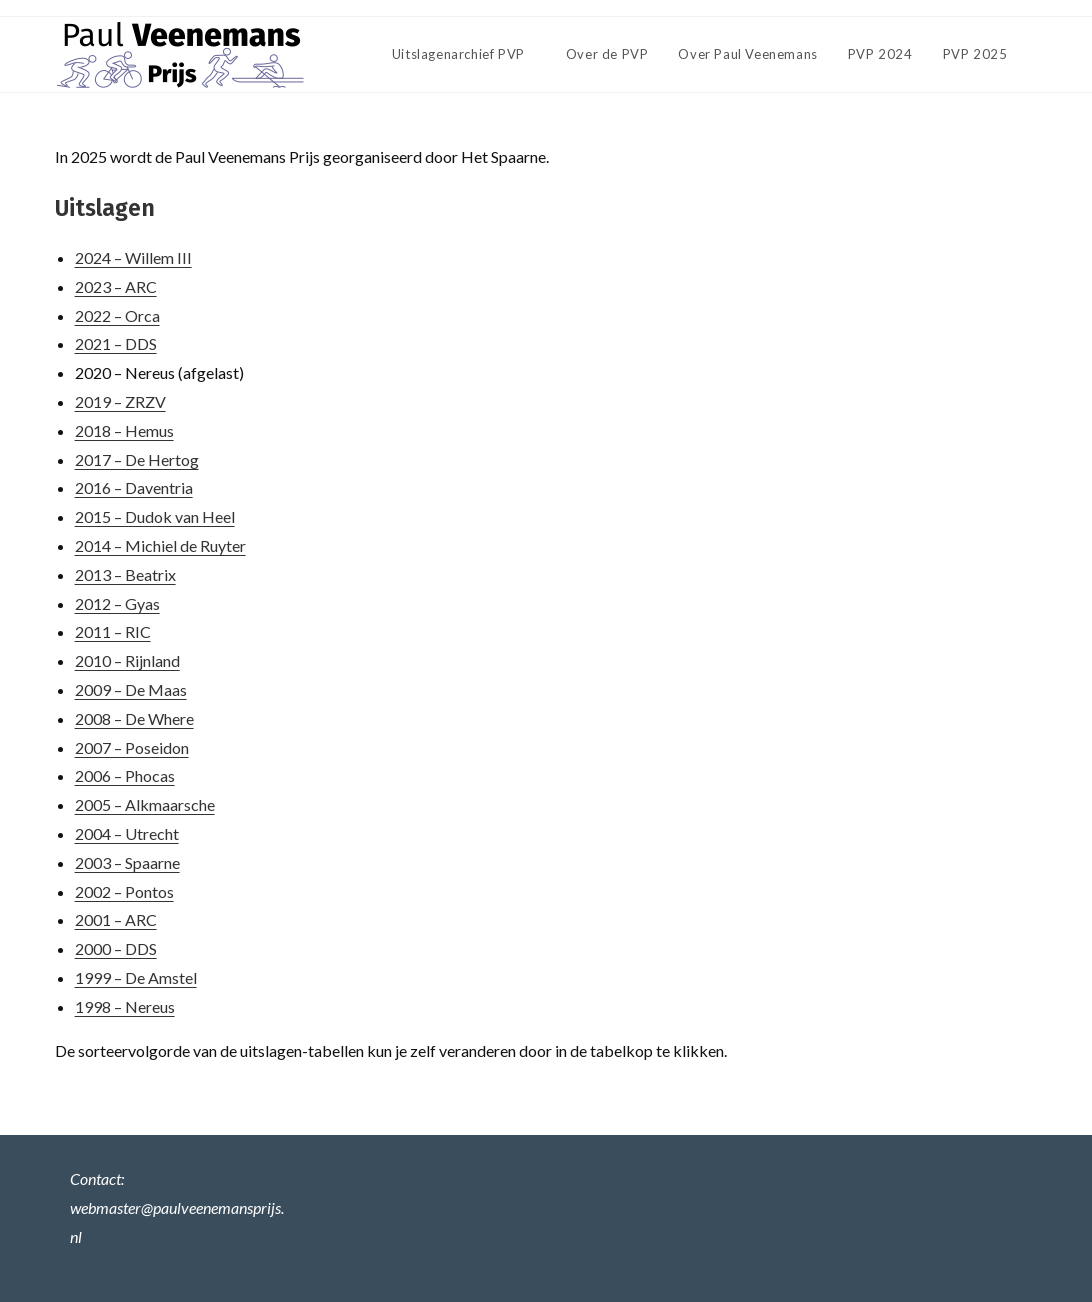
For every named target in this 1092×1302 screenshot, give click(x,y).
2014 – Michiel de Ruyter (160, 545)
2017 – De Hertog (137, 459)
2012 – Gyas (117, 603)
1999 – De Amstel (136, 977)
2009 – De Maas (131, 689)
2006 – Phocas (125, 775)
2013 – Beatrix (125, 574)
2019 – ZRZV (120, 401)
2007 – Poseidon (132, 747)
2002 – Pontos (124, 891)
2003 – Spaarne (127, 862)
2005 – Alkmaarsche (145, 804)
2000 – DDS (116, 948)
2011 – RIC (113, 631)
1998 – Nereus (125, 1006)
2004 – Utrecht (127, 833)
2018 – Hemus (124, 430)
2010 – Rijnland (127, 660)
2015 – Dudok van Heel (155, 516)
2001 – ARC (116, 919)
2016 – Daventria (134, 487)
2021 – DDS (116, 343)
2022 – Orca (117, 315)
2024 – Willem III (133, 257)
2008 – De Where (134, 718)
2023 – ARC (116, 286)
